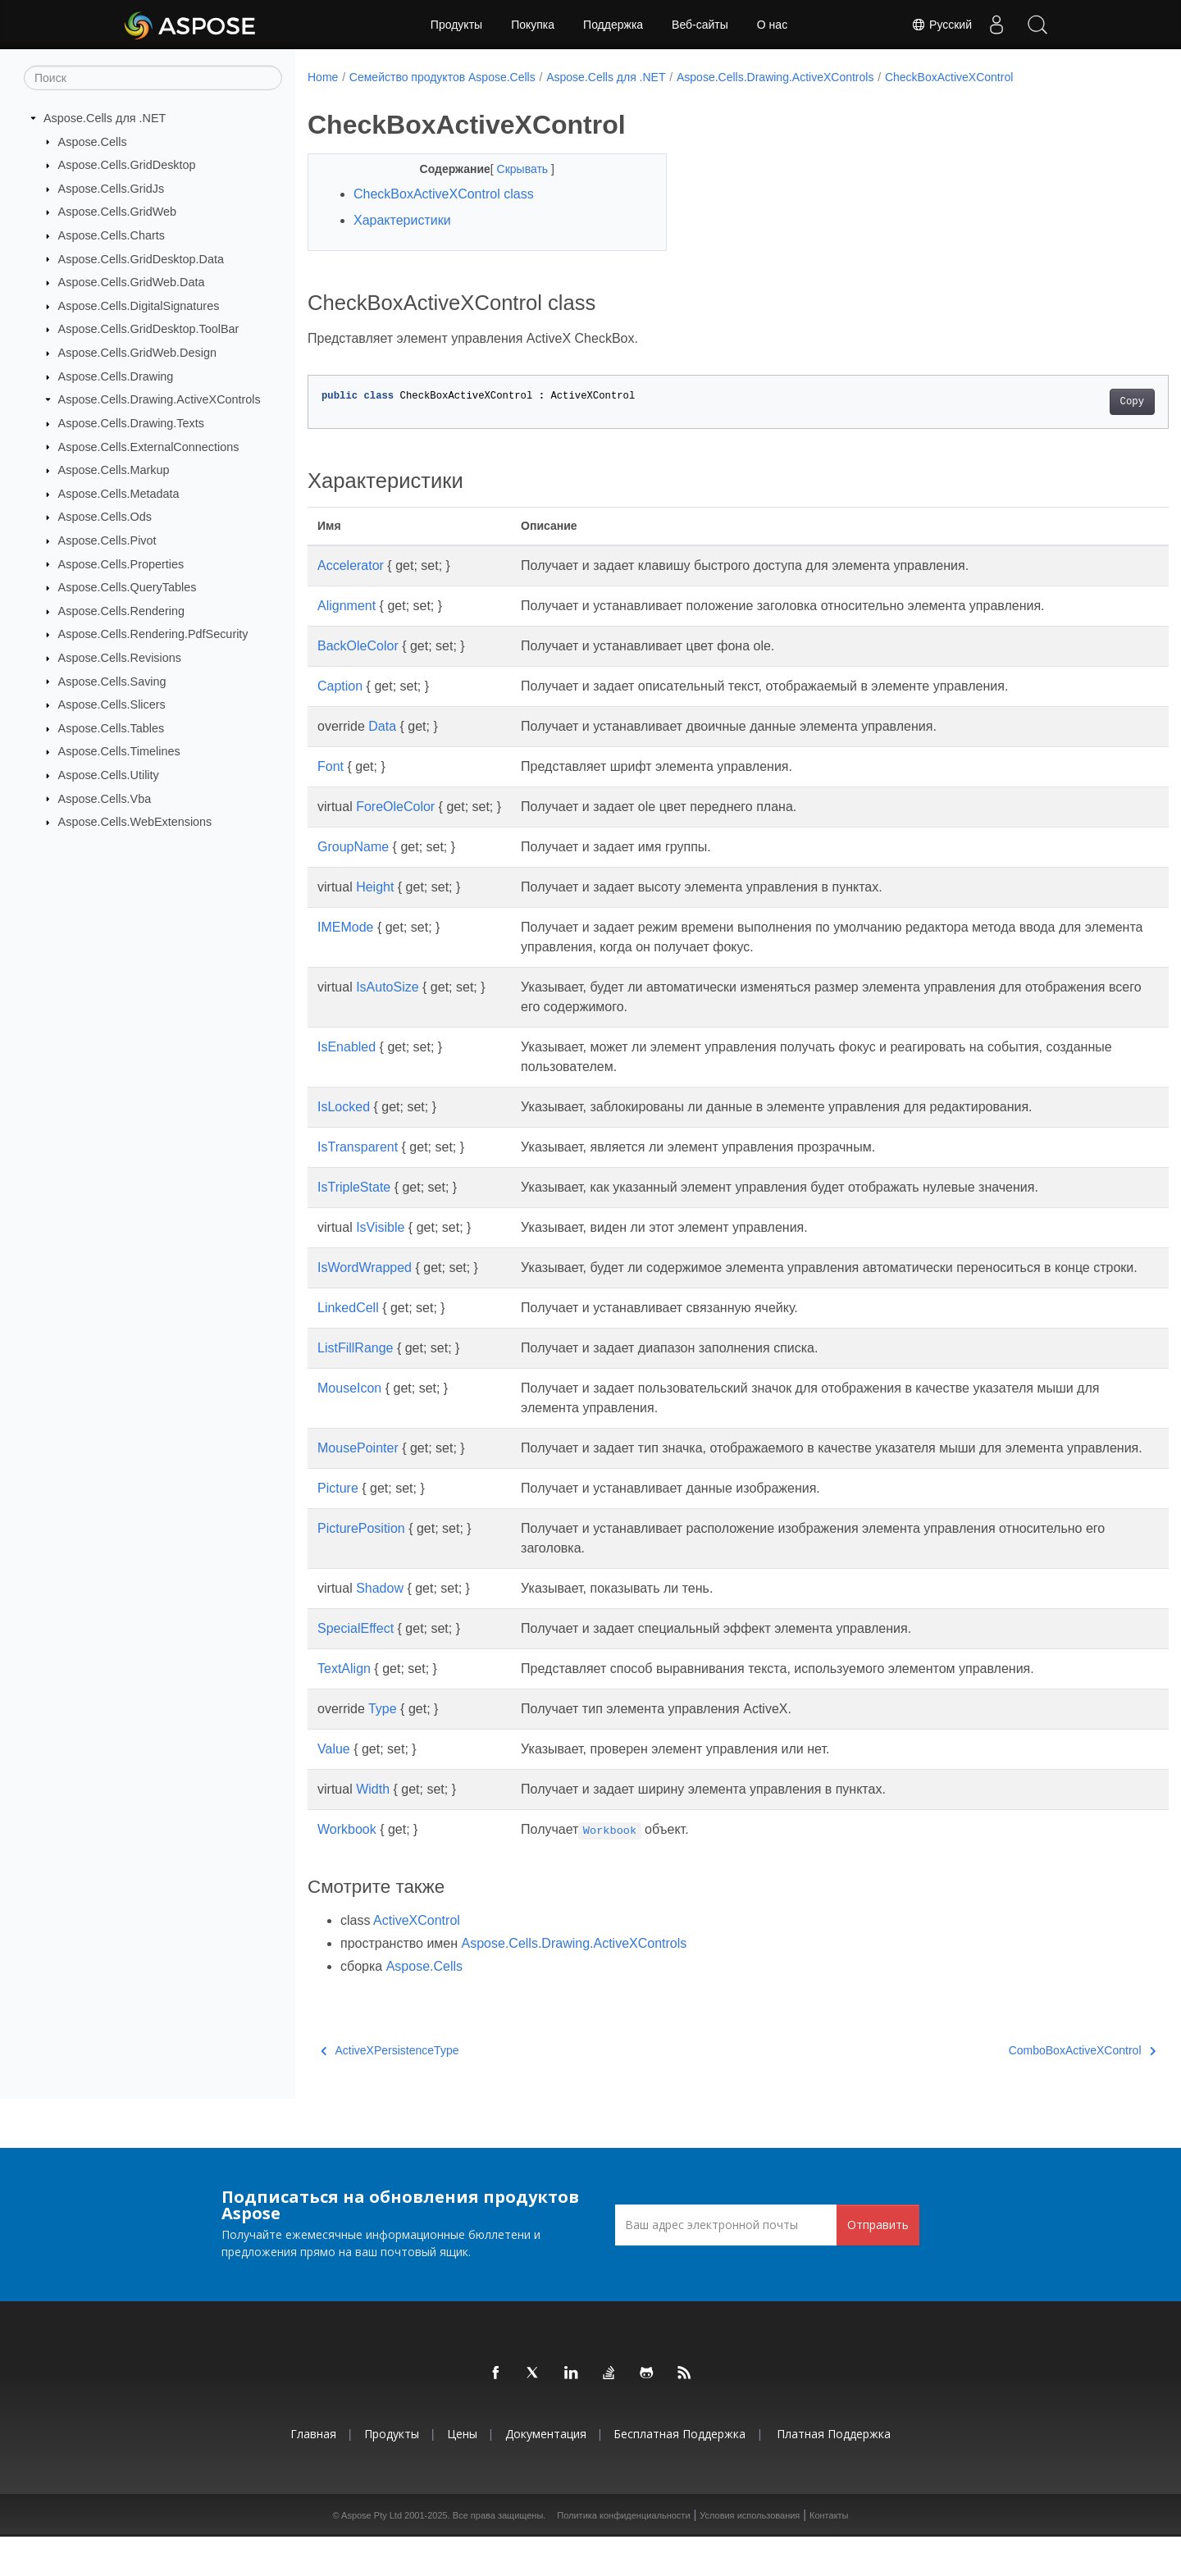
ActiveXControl (416, 1960)
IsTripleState (353, 1187)
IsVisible (380, 1227)
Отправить (878, 2264)
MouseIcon (349, 1408)
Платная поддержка (834, 2473)
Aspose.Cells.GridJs (111, 188)
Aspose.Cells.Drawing (116, 376)
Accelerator (350, 565)
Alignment (346, 606)
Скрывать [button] (511, 169)
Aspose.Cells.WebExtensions (135, 821)
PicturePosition (361, 1568)
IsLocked (343, 1107)
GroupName (353, 847)
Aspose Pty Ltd (371, 2555)
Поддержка (613, 24)
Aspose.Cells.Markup (114, 469)
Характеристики (402, 220)
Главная (313, 2473)
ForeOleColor (395, 807)
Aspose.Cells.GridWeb (117, 211)
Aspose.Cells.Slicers (112, 704)
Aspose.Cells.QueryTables (127, 587)
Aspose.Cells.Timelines (119, 751)
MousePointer (358, 1468)
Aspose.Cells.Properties (121, 563)
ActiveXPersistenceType (389, 2089)
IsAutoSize (387, 987)
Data (382, 726)
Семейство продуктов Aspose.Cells (442, 77)
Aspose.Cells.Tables (111, 728)
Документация (545, 2473)
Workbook (346, 1869)
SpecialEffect (355, 1668)
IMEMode (345, 927)
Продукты (456, 24)
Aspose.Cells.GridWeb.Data (131, 282)
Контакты (829, 2555)
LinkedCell (348, 1327)
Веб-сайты (700, 24)
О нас (772, 24)
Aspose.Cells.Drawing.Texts (131, 423)
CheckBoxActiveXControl (949, 77)
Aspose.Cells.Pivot (107, 540)
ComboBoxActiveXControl (1022, 2089)
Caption (340, 686)
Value (333, 1788)
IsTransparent (357, 1147)
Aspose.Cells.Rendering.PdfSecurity (153, 634)
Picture (337, 1527)
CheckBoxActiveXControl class (443, 194)
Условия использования (750, 2555)
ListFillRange (355, 1368)
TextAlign (344, 1708)
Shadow (380, 1628)
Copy (1072, 402)
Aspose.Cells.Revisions (119, 657)
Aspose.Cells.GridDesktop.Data (141, 258)
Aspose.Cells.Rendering (121, 611)
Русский (941, 24)
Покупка (532, 24)
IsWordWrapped (364, 1267)
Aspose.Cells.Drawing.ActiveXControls (159, 399)
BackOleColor (358, 646)
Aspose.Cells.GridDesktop (127, 164)
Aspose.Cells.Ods (105, 516)
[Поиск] (153, 78)
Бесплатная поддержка (679, 2473)
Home (323, 77)
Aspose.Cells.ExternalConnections (148, 446)
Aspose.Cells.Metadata (119, 493)
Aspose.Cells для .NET (104, 118)
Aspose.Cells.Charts (111, 235)
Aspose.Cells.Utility (108, 775)
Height (375, 887)
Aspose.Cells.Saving (112, 680)
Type (382, 1748)
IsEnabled (346, 1047)
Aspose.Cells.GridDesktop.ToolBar (148, 328)
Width (373, 1828)
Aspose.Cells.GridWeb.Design (137, 352)
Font (330, 766)
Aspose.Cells (92, 141)
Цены (462, 2473)
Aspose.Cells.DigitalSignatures (139, 305)
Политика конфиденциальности (623, 2555)
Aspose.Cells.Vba (105, 798)
